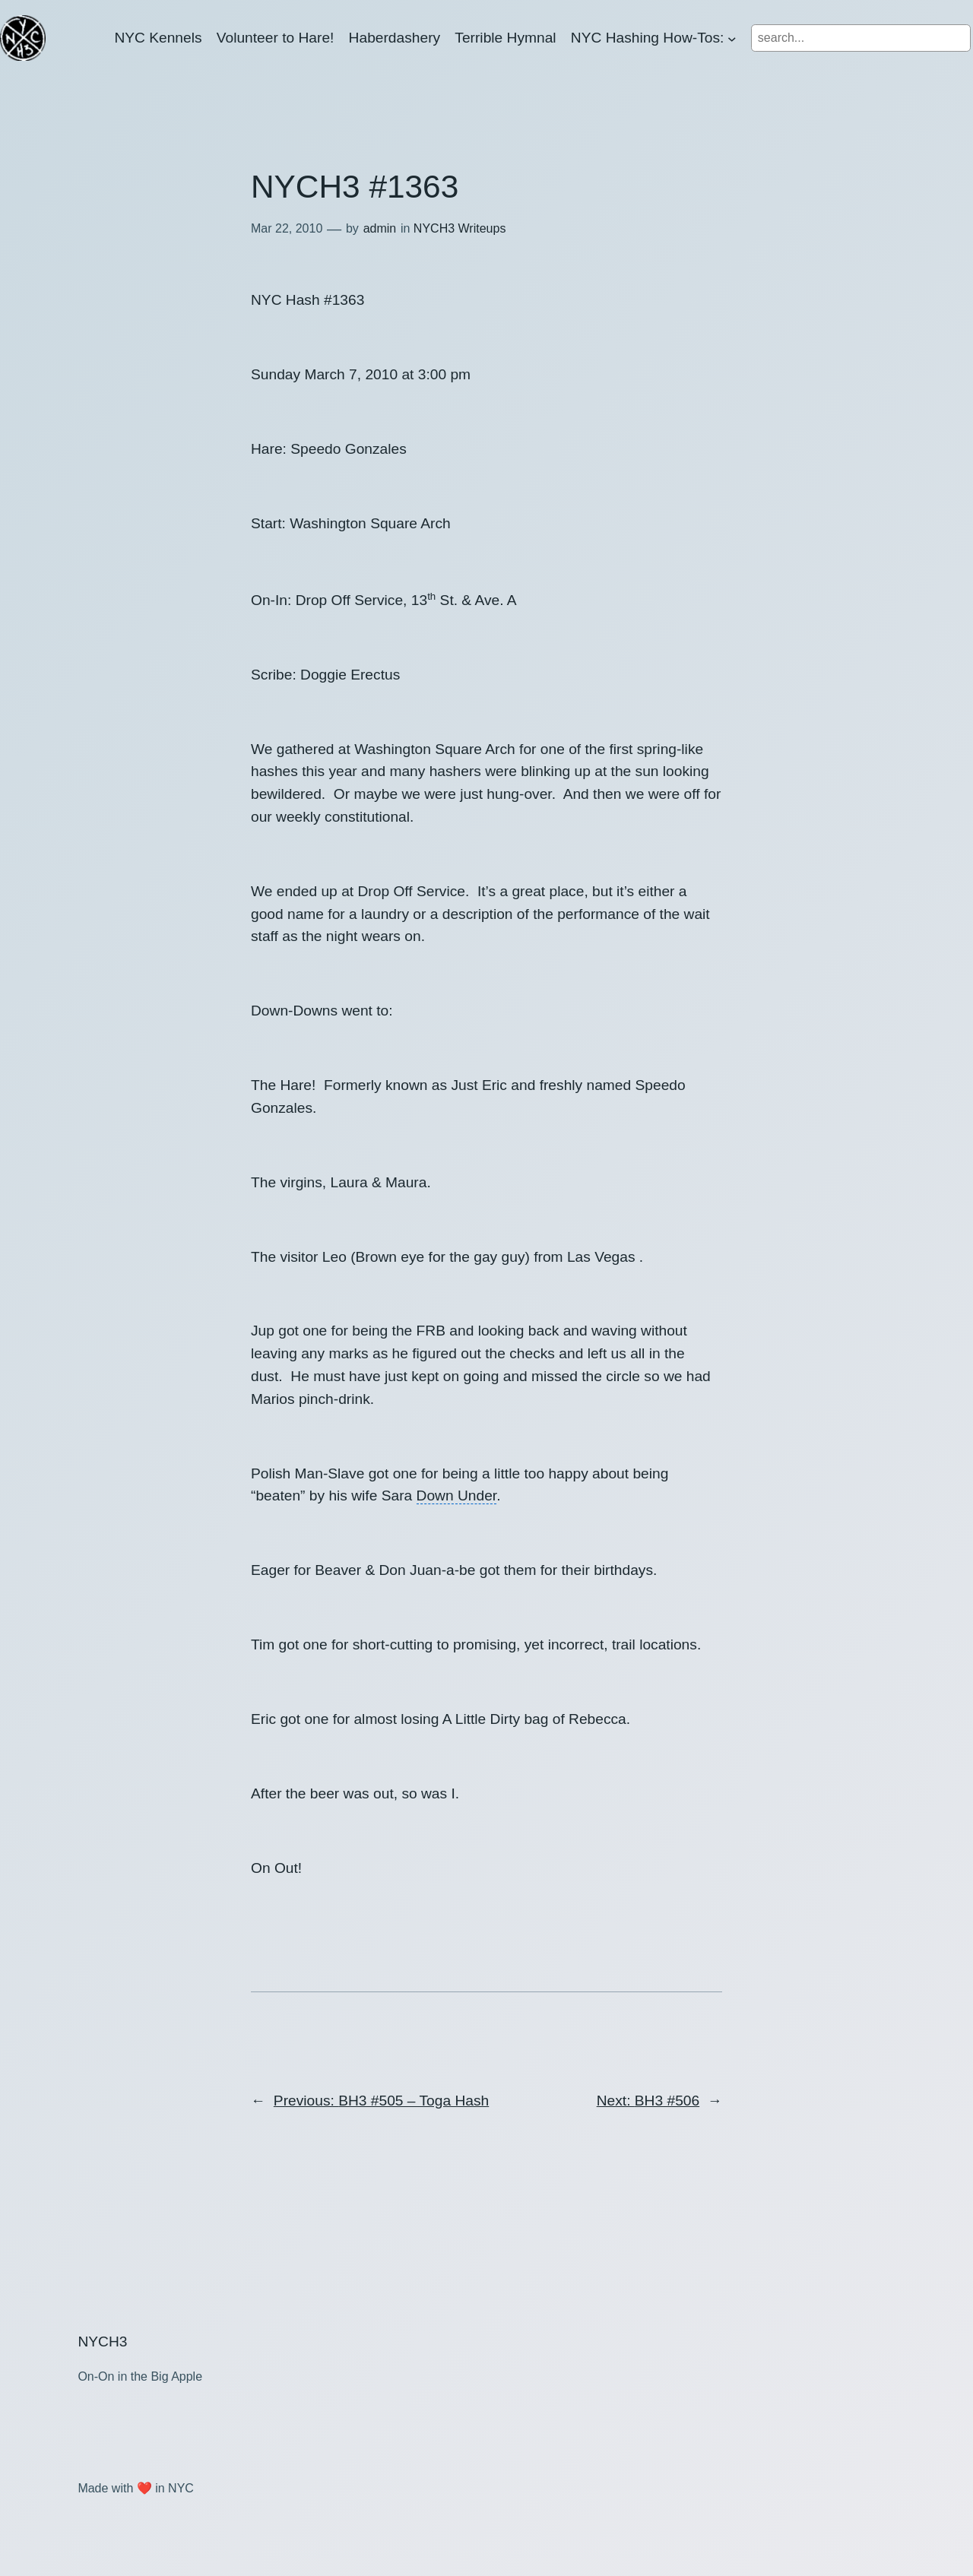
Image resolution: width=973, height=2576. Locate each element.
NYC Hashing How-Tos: (647, 38)
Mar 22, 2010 (286, 228)
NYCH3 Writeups (460, 228)
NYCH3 (102, 2341)
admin (380, 228)
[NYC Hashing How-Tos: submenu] (732, 38)
